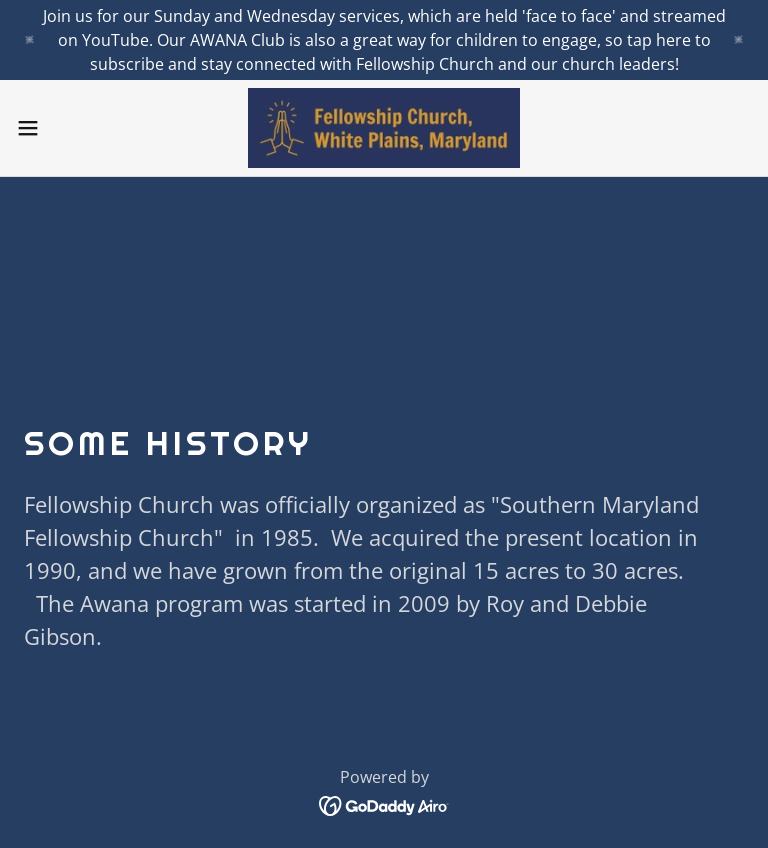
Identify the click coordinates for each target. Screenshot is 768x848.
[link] (384, 128)
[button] (64, 128)
